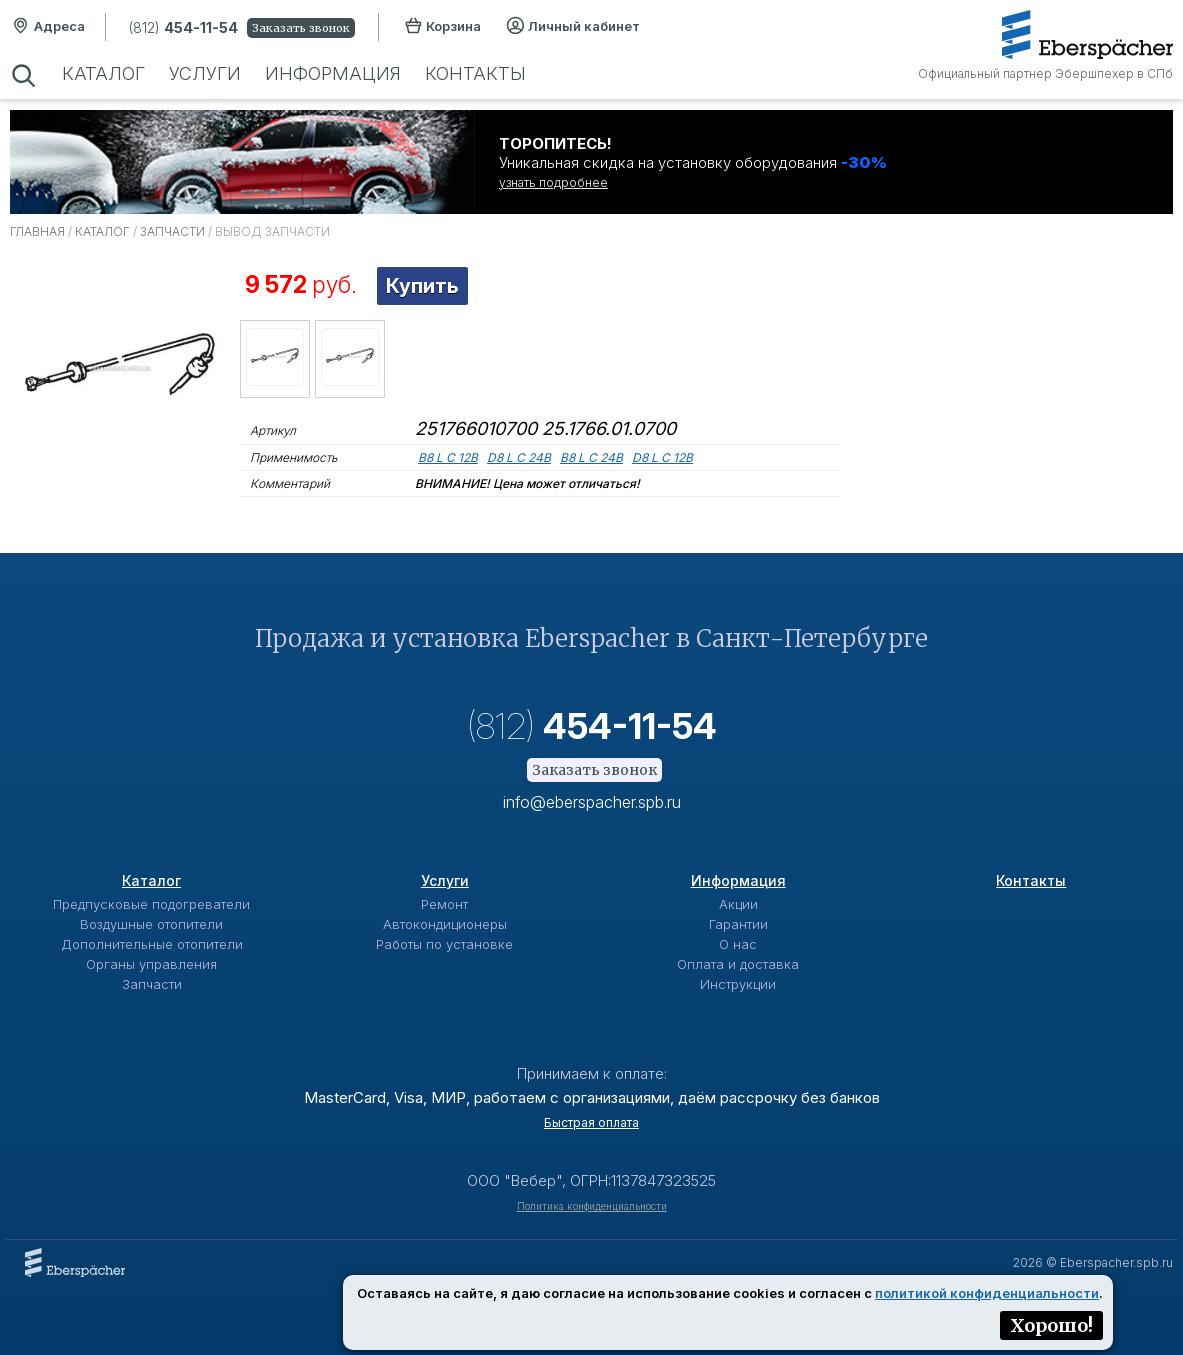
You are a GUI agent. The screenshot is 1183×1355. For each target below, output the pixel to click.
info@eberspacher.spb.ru (592, 802)
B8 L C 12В (448, 457)
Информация (333, 73)
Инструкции (738, 984)
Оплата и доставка (738, 964)
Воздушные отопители (151, 924)
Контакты (475, 73)
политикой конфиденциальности (987, 1293)
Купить (422, 286)
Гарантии (738, 924)
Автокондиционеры (445, 924)
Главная (37, 231)
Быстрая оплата (591, 1122)
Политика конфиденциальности (592, 1206)
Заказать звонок (301, 28)
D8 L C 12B (662, 457)
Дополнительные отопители (152, 944)
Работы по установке (444, 944)
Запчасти (172, 231)
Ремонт (444, 904)
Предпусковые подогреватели (151, 904)
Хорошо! (1051, 1325)
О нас (738, 944)
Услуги (205, 73)
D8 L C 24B (519, 457)
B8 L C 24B (591, 457)
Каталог (103, 73)
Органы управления (151, 964)
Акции (738, 904)
